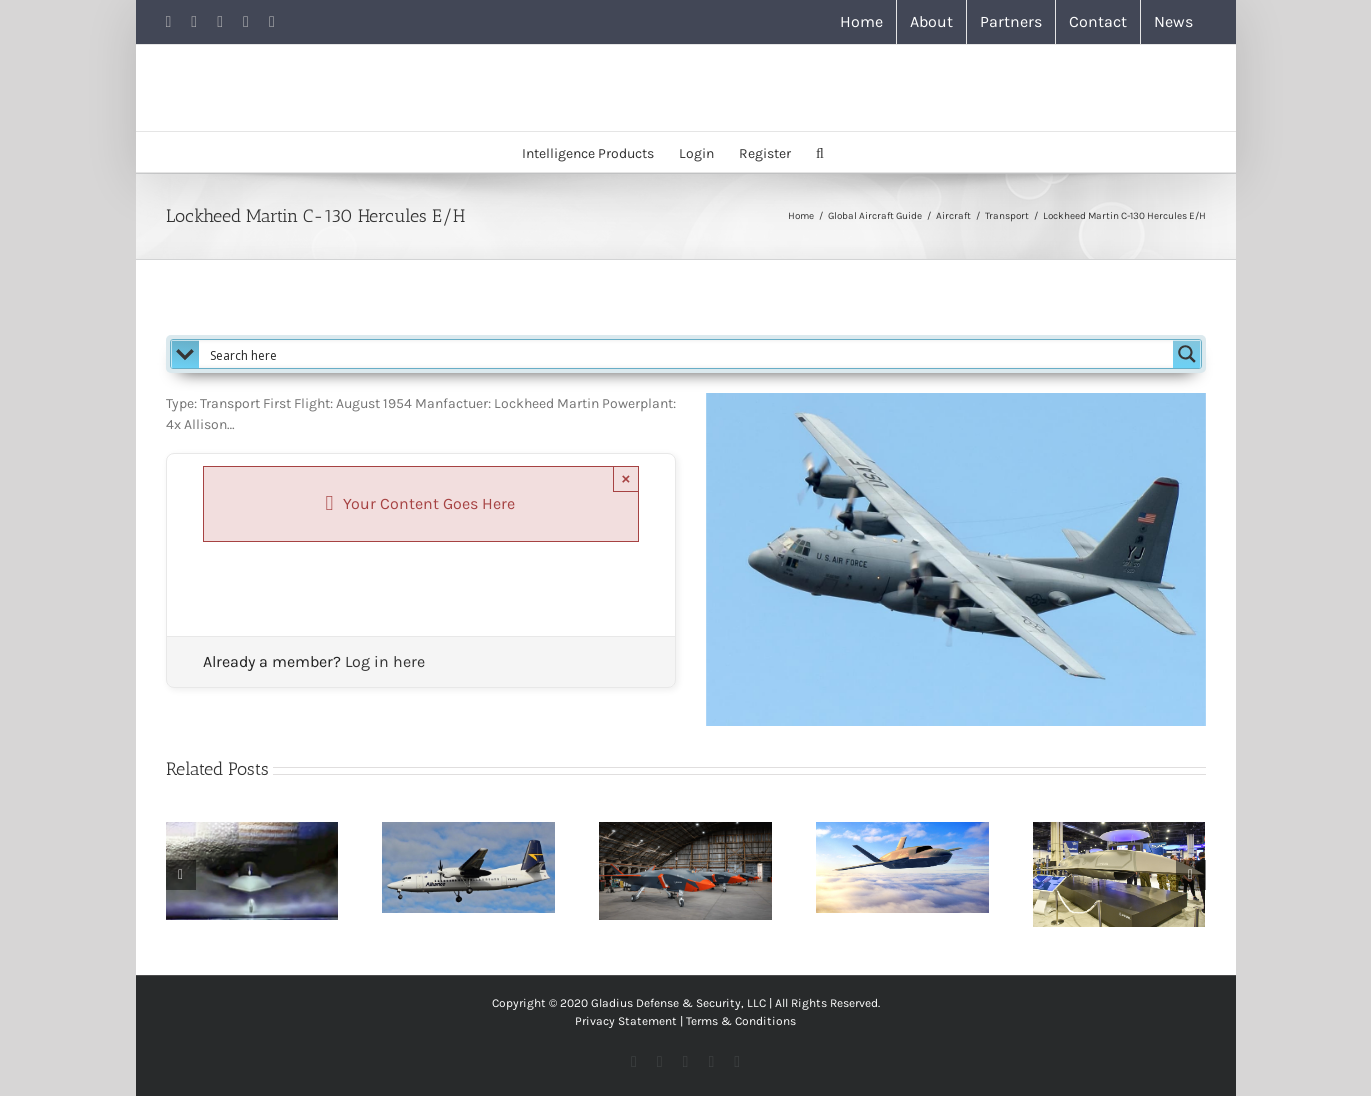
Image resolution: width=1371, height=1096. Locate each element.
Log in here (385, 661)
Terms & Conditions (741, 1021)
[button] (820, 152)
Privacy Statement (626, 1021)
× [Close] (626, 478)
